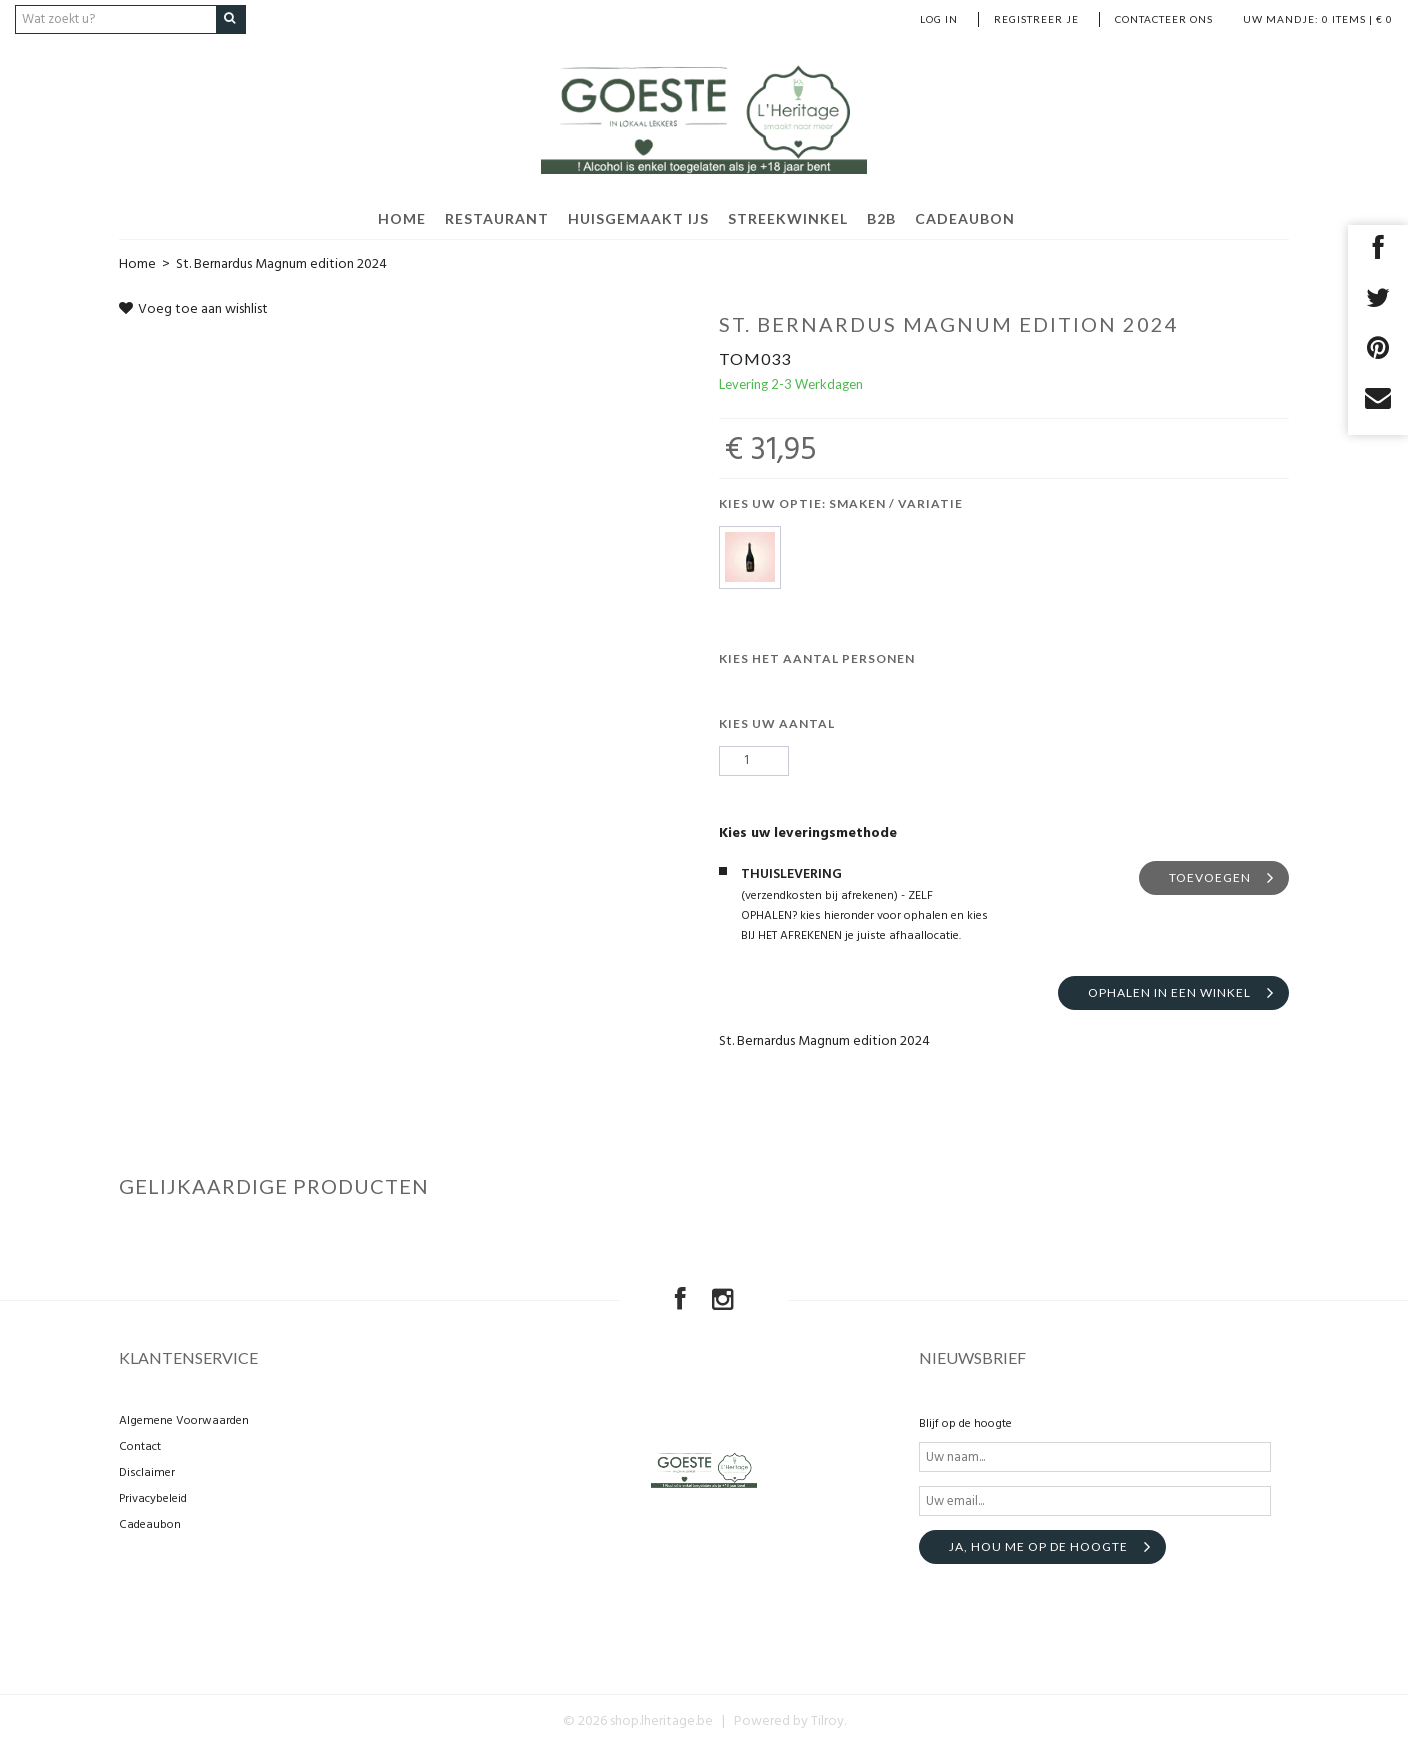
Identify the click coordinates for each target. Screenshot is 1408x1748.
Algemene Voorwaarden (184, 1421)
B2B (881, 217)
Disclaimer (147, 1473)
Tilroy (827, 1721)
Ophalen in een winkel (1169, 991)
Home (137, 263)
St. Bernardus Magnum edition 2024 (281, 263)
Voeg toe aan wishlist (193, 308)
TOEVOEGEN (1210, 876)
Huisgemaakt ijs (638, 217)
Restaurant (497, 217)
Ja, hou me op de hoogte (1038, 1546)
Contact (140, 1447)
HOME (402, 217)
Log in (939, 19)
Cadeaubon (965, 217)
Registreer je (1036, 19)
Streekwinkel (788, 217)
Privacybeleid (153, 1499)
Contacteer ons (1164, 19)
